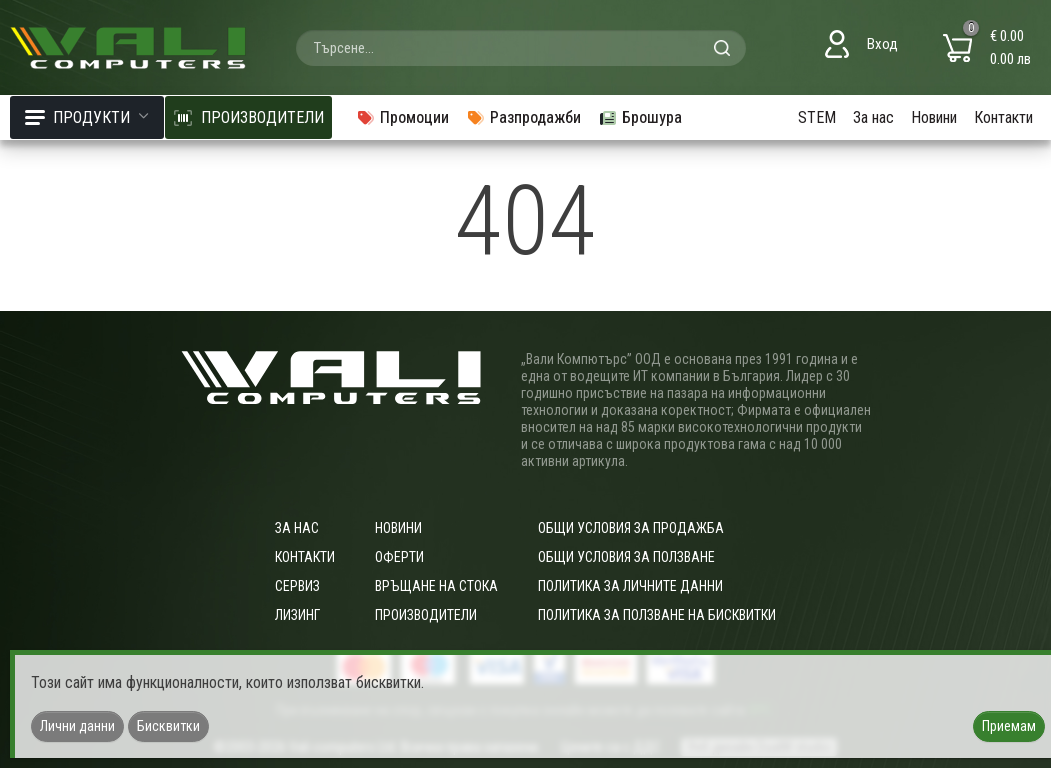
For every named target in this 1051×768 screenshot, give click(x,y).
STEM (817, 117)
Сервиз (297, 586)
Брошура (640, 117)
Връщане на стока (436, 586)
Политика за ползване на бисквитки (657, 615)
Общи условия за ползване (626, 557)
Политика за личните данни (630, 586)
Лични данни (77, 726)
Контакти (1003, 117)
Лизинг (297, 615)
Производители (426, 615)
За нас (873, 117)
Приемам (1009, 726)
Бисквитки (168, 726)
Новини (934, 117)
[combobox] (521, 48)
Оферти (399, 557)
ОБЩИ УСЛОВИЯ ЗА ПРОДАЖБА (631, 528)
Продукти (87, 117)
